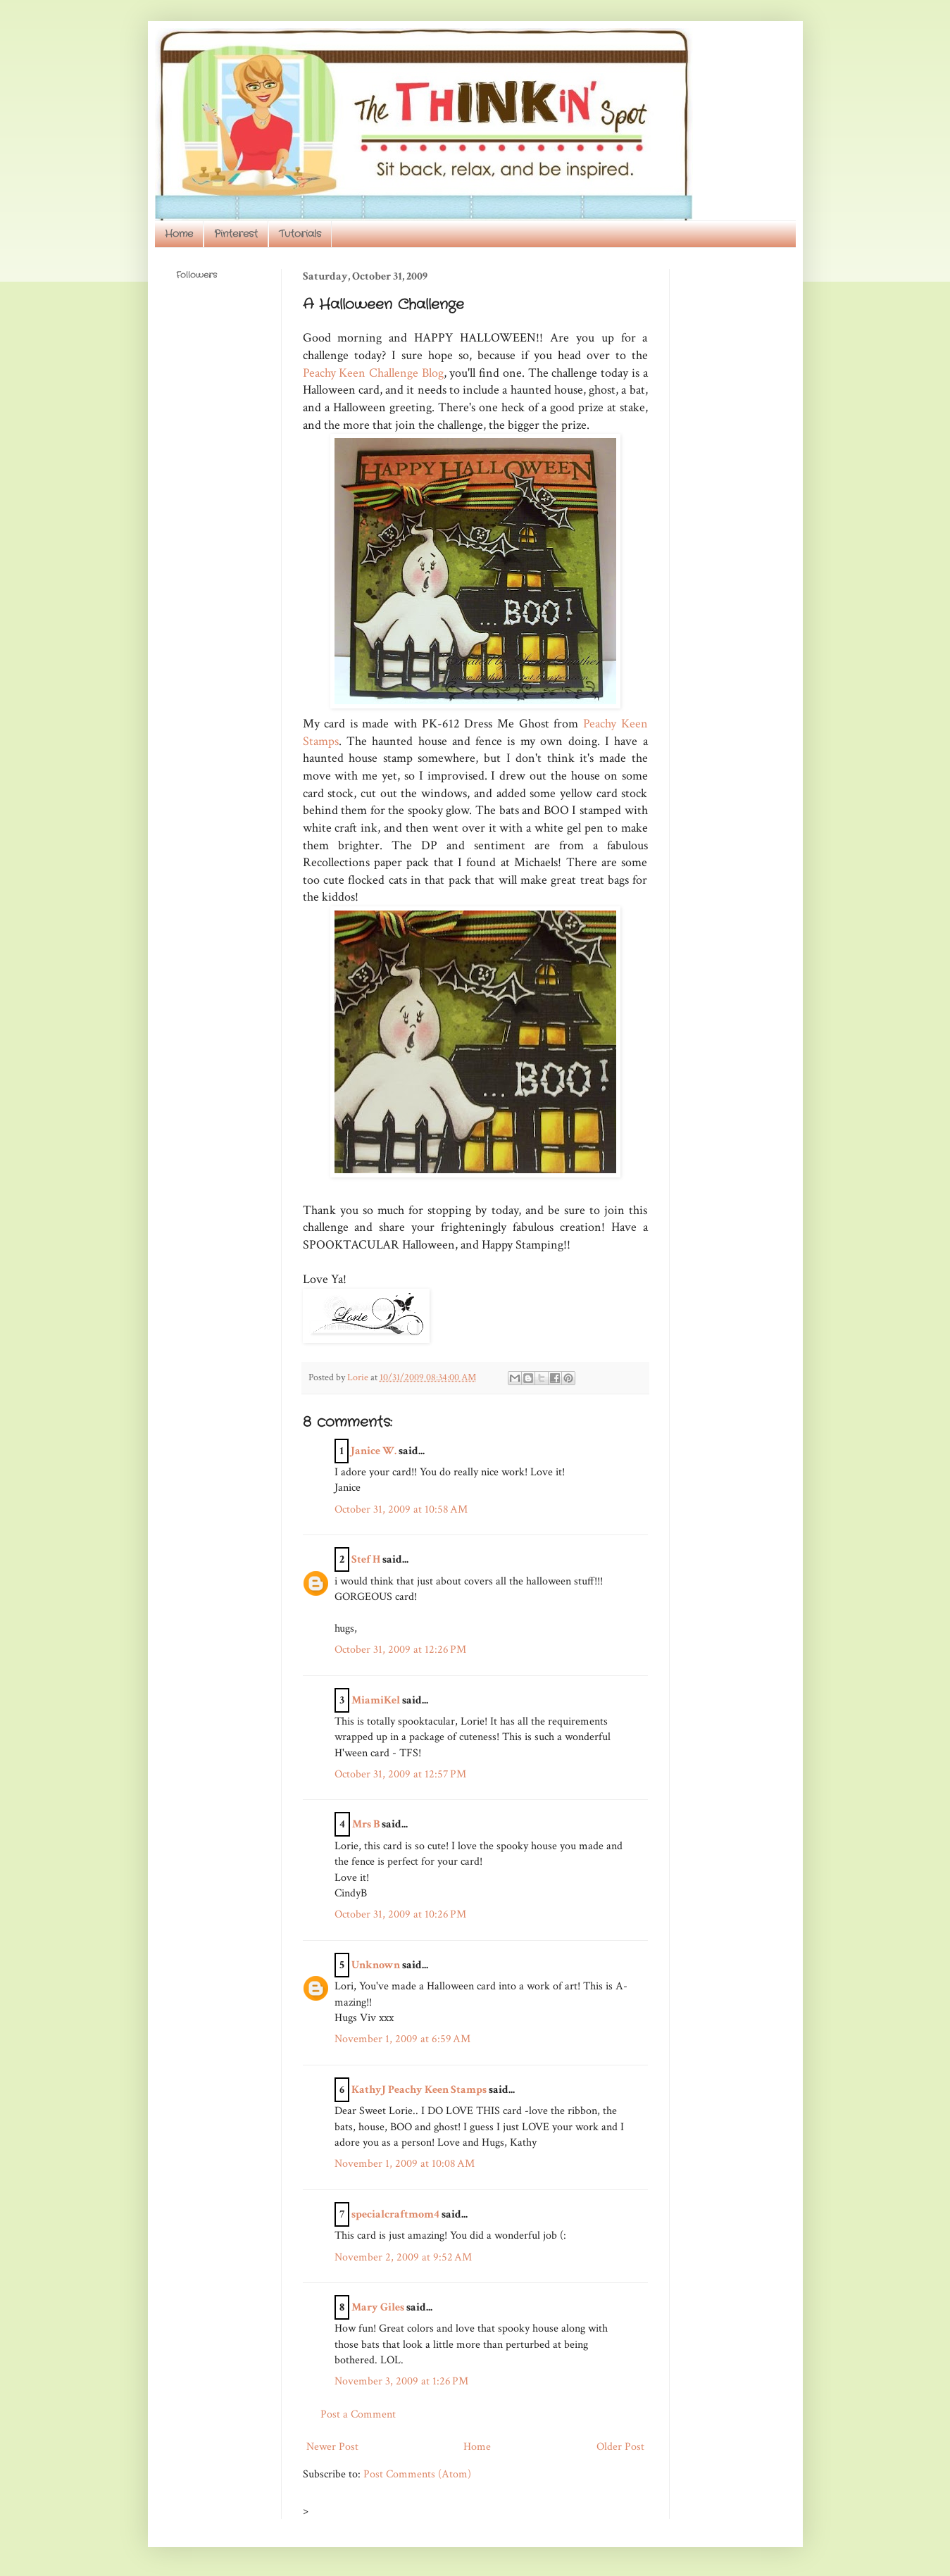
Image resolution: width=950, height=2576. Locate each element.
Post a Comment (358, 2414)
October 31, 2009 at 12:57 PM (400, 1774)
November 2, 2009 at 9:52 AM (403, 2257)
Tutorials (300, 234)
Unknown (375, 1965)
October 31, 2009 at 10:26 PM (400, 1914)
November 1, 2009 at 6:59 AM (402, 2039)
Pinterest (236, 234)
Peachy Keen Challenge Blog (373, 373)
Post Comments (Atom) (417, 2474)
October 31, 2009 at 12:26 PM (400, 1649)
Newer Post (332, 2446)
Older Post (620, 2446)
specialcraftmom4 (395, 2214)
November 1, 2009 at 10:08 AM (405, 2163)
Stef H (365, 1559)
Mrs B (366, 1824)
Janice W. (373, 1451)
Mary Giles (377, 2307)
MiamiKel (375, 1700)
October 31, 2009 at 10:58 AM (401, 1509)
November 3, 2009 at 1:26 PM (401, 2381)
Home (179, 234)
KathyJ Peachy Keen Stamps (419, 2089)
